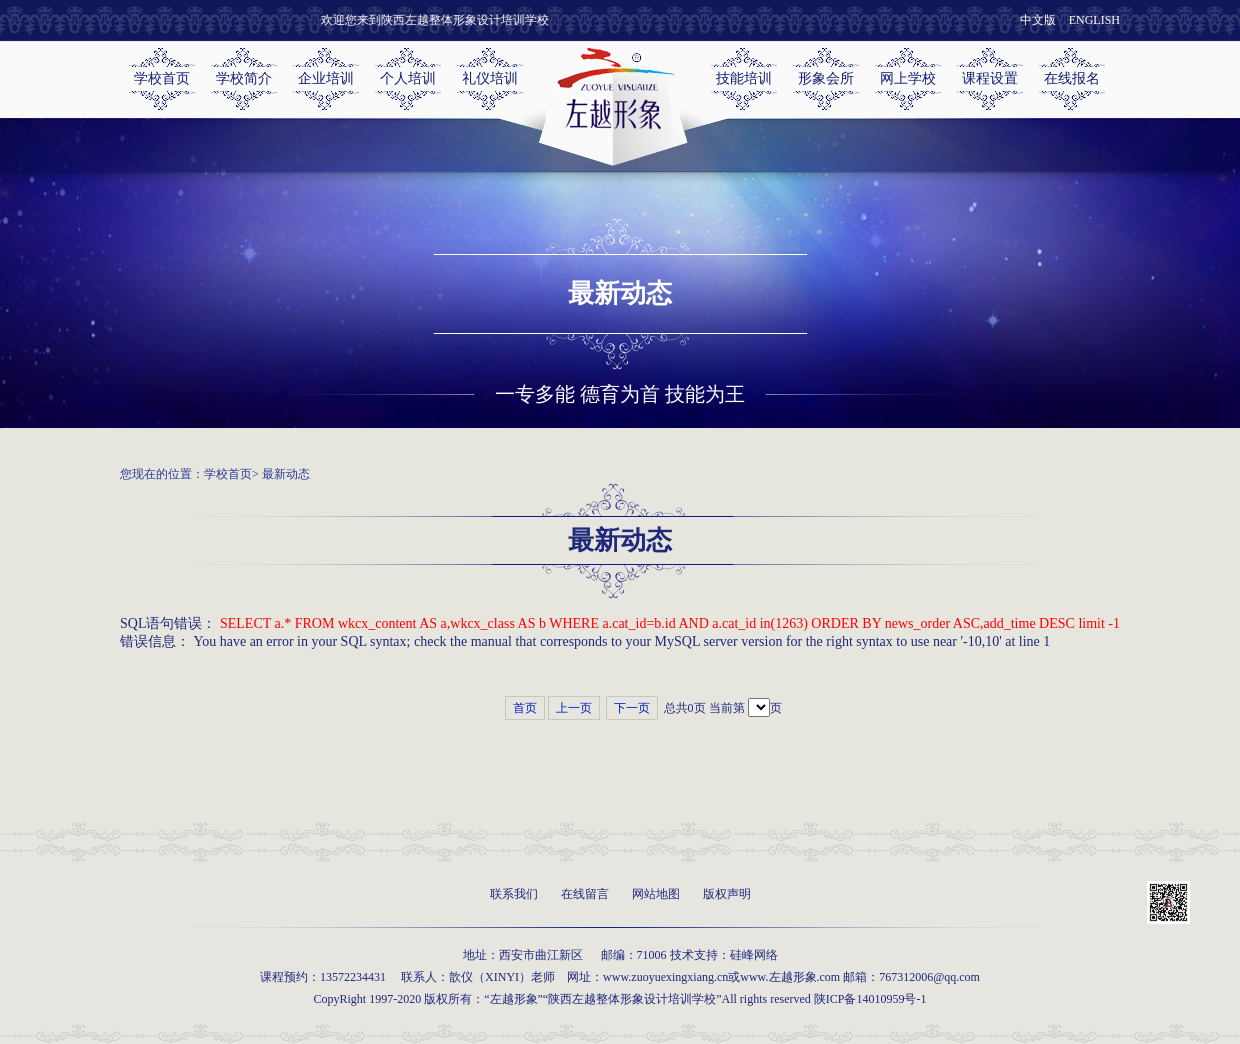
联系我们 (514, 894)
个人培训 (408, 78)
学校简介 (244, 78)
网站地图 (656, 894)
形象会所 (826, 78)
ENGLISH (1094, 20)
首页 (525, 708)
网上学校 (908, 78)
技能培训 (744, 78)
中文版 (1038, 20)
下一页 (632, 708)
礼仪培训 (490, 78)
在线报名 (1072, 78)
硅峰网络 (754, 955)
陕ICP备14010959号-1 (870, 999)
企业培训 (326, 78)
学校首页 (162, 78)
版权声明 (727, 894)
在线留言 (585, 894)
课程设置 (990, 78)
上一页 (574, 708)
